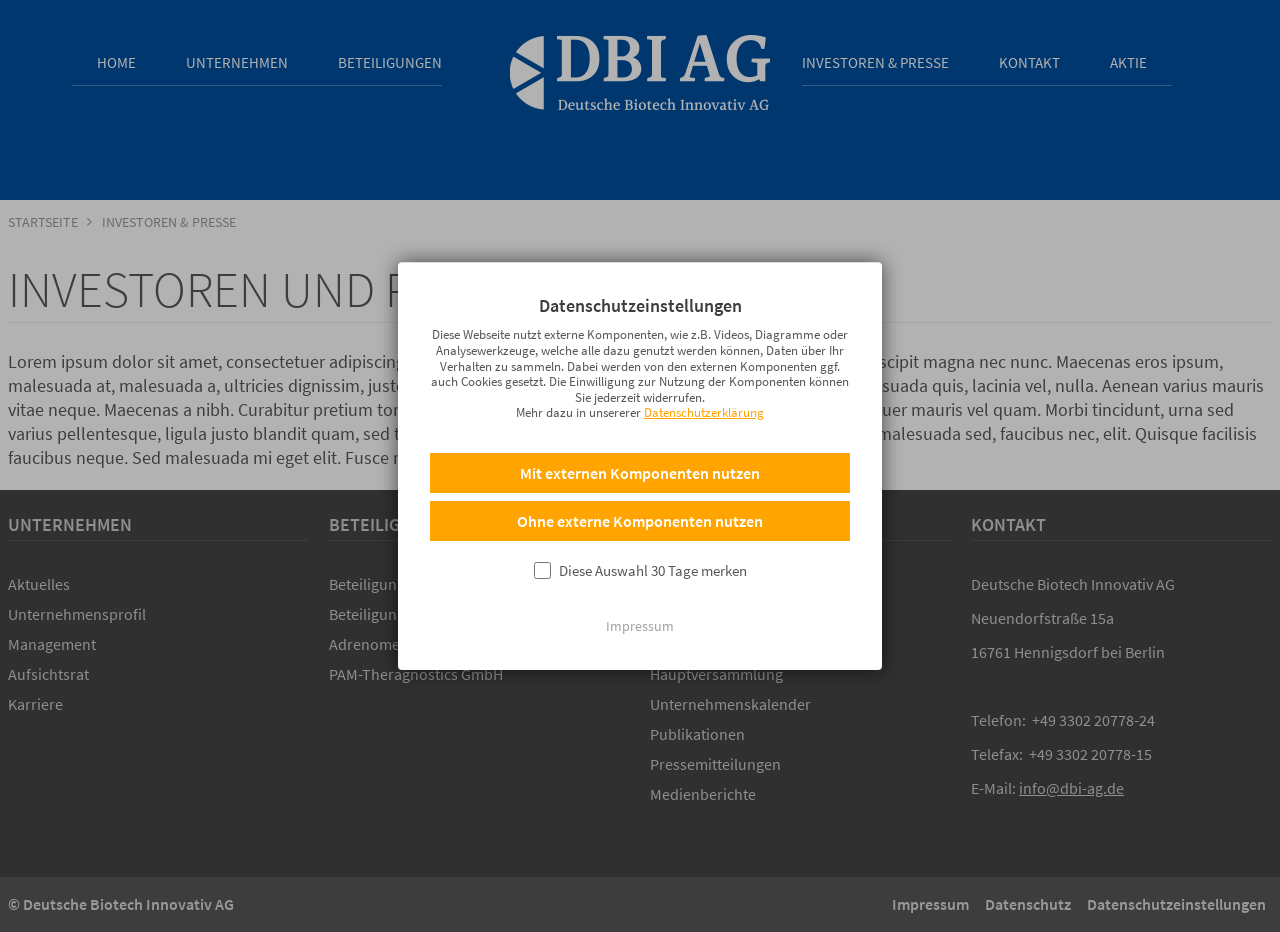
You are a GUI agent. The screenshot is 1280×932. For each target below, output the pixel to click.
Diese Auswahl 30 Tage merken (653, 595)
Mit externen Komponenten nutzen (640, 498)
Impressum (640, 651)
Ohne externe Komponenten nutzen (640, 546)
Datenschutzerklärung (704, 437)
